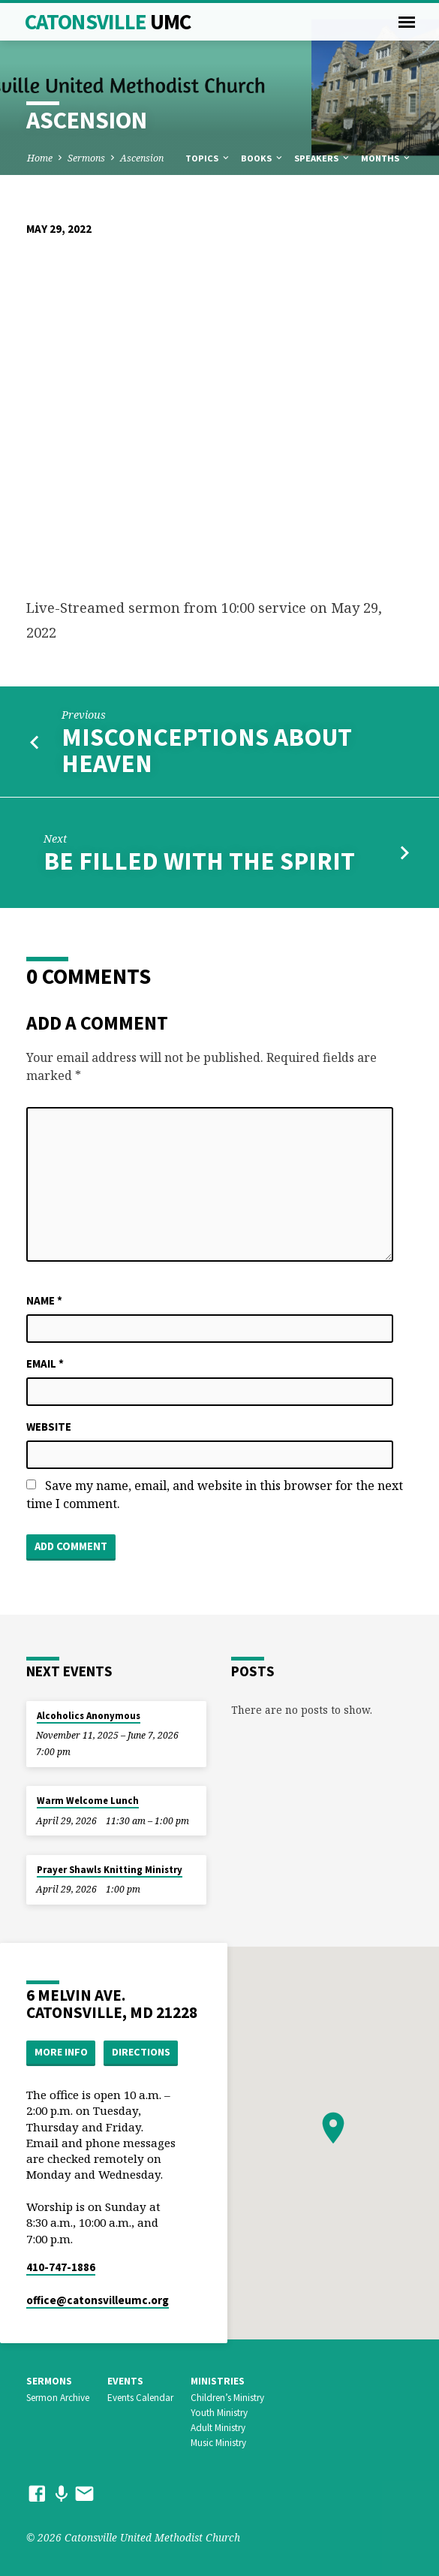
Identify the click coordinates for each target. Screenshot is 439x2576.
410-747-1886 (60, 2267)
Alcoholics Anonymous (88, 1715)
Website (48, 1426)
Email (45, 1363)
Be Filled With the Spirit (199, 860)
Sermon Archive (57, 2397)
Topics (208, 158)
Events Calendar (140, 2397)
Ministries (218, 2381)
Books (262, 158)
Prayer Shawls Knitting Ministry (109, 1869)
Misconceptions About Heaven (207, 750)
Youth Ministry (219, 2412)
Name (44, 1300)
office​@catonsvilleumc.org (97, 2300)
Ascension (142, 158)
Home (40, 158)
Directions (141, 2052)
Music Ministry (218, 2442)
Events (125, 2381)
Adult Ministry (218, 2427)
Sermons (86, 158)
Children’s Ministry (227, 2397)
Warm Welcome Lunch (88, 1800)
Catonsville (108, 21)
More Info (61, 2052)
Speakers (322, 158)
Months (386, 158)
